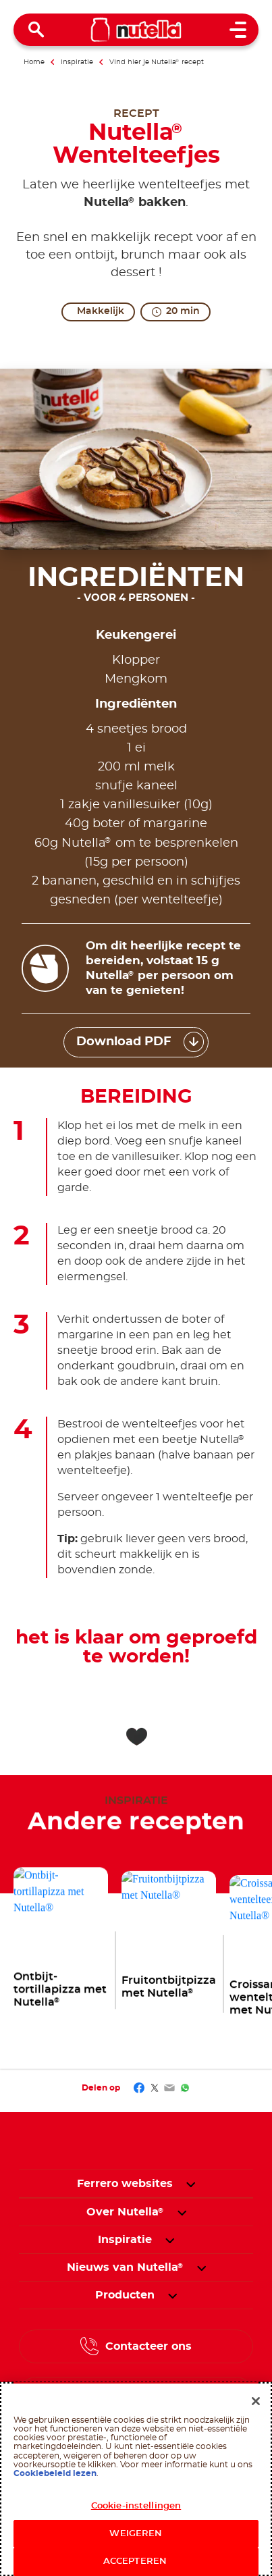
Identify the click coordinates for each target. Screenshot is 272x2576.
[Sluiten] (256, 2404)
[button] (190, 2184)
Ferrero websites (125, 2183)
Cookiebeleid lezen (55, 2477)
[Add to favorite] (136, 1736)
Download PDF (123, 1042)
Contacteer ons (148, 2346)
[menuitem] (125, 2212)
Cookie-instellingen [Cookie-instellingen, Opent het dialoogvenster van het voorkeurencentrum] (136, 2509)
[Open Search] (36, 30)
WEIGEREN (135, 2537)
